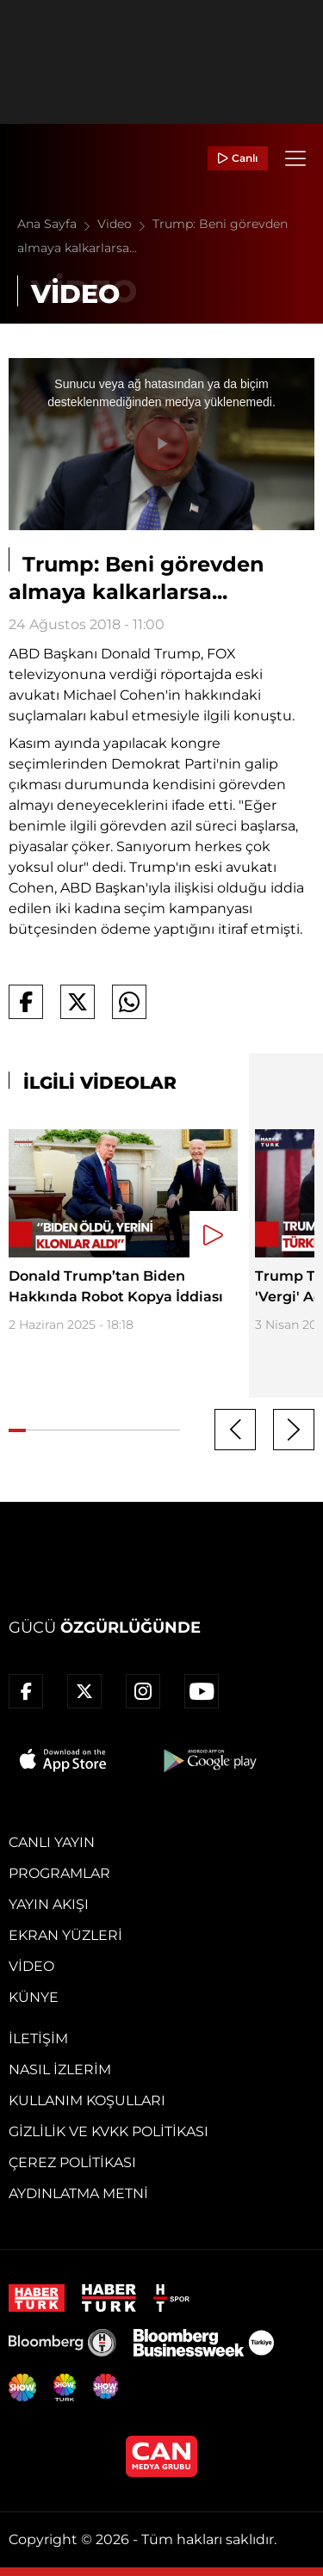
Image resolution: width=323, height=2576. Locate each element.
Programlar (59, 1873)
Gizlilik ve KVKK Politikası (108, 2131)
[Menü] (295, 158)
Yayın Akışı (49, 1904)
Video (124, 224)
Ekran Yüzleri (65, 1935)
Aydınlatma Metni (78, 2193)
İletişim (38, 2038)
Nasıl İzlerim (60, 2069)
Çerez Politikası (72, 2162)
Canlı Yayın (52, 1842)
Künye (34, 1997)
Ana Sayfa (57, 224)
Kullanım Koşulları (87, 2100)
